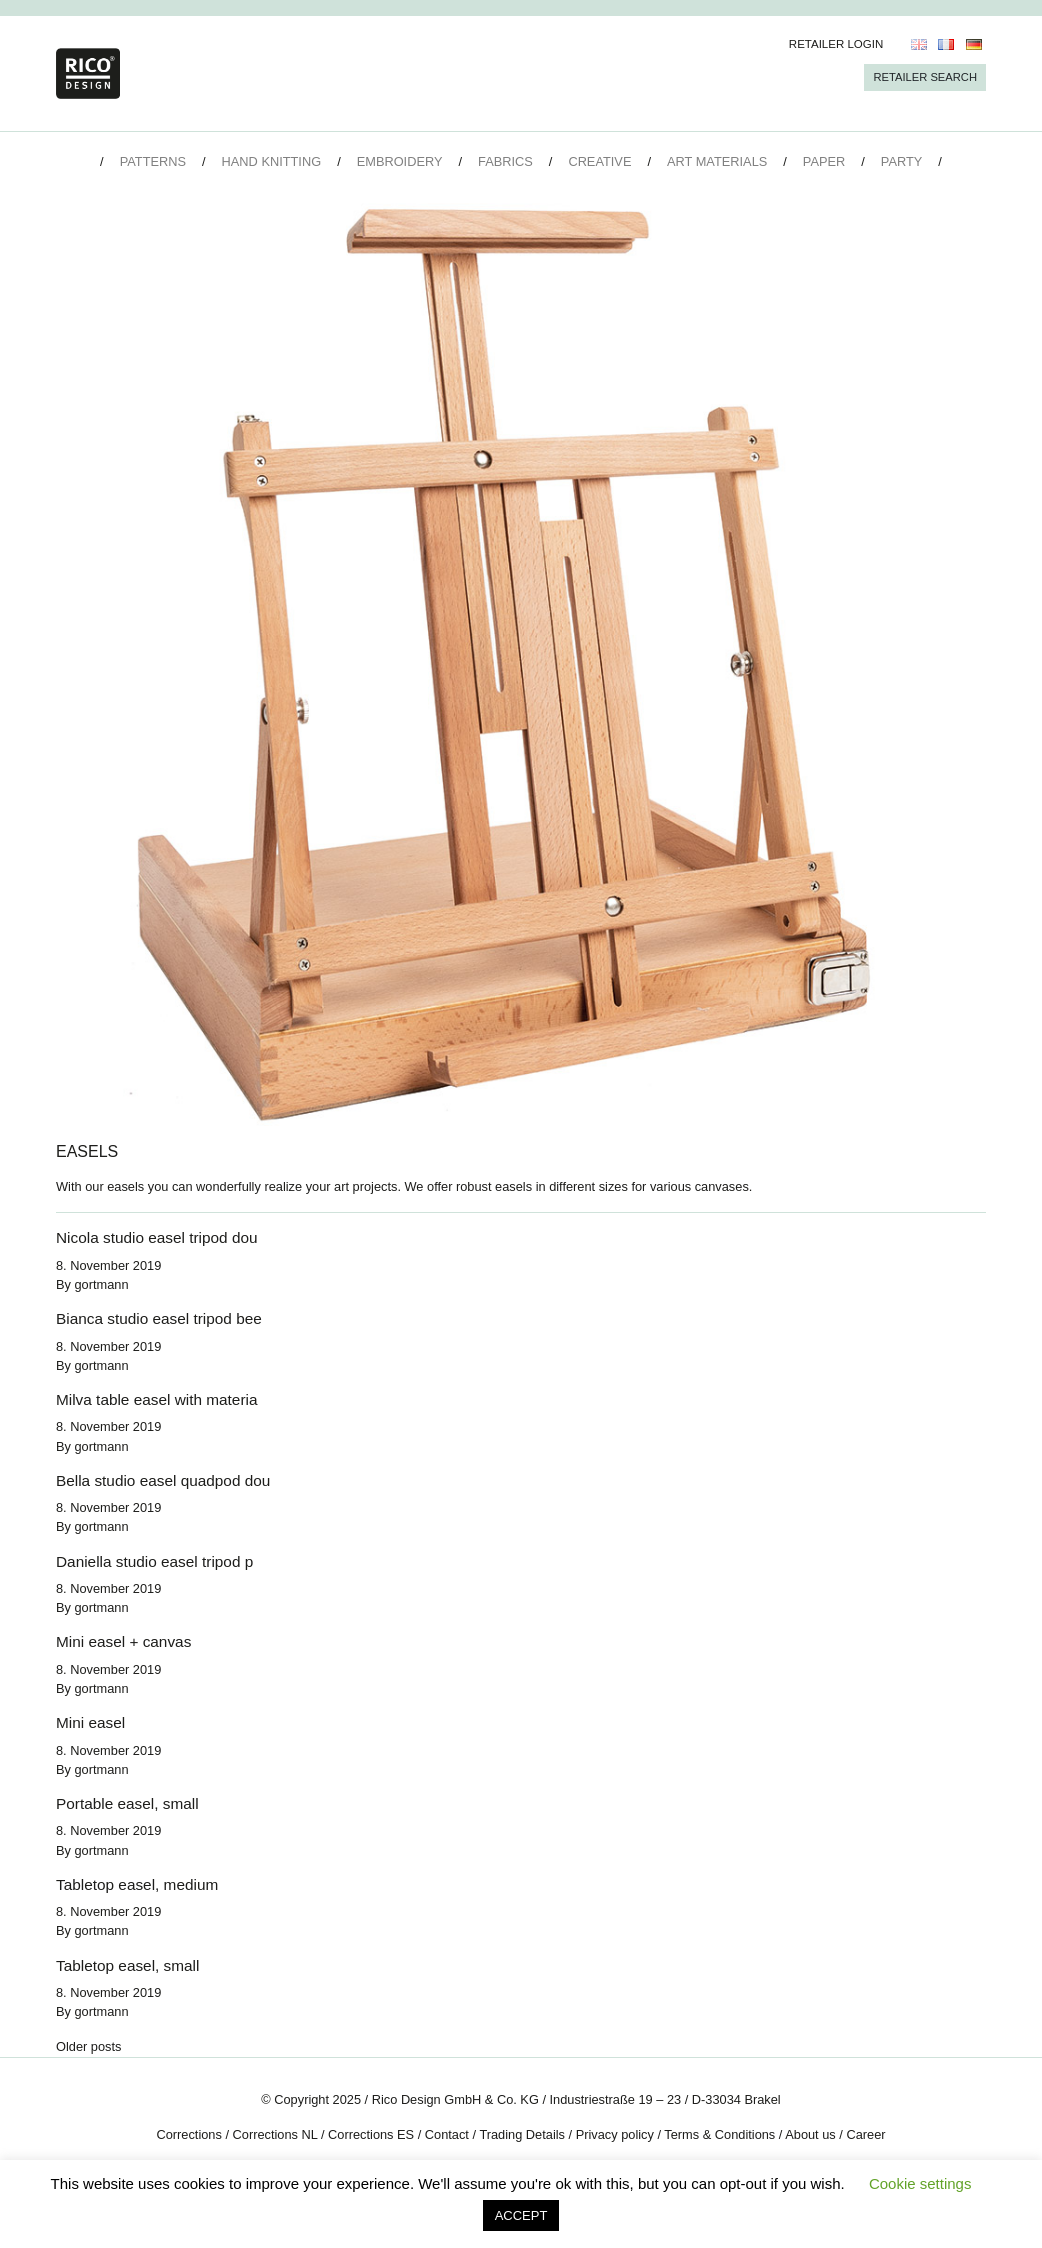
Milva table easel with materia (156, 1399)
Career (865, 2134)
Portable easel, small (127, 1803)
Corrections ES (371, 2134)
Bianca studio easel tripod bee (159, 1318)
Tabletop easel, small (127, 1965)
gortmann (102, 1284)
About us (810, 2134)
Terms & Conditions (719, 2134)
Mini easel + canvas (123, 1641)
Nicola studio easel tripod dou (157, 1237)
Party (901, 161)
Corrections (188, 2134)
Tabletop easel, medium (137, 1884)
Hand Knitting (272, 161)
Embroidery (400, 161)
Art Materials (717, 161)
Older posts (88, 2046)
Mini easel (90, 1722)
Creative (599, 161)
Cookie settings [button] (920, 2183)
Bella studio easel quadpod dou (163, 1480)
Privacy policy (615, 2134)
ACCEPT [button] (521, 2215)
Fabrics (505, 161)
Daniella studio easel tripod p (154, 1561)
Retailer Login (836, 44)
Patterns (153, 161)
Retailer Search (925, 77)
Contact (447, 2134)
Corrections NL (275, 2134)
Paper (824, 161)
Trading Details (522, 2134)
